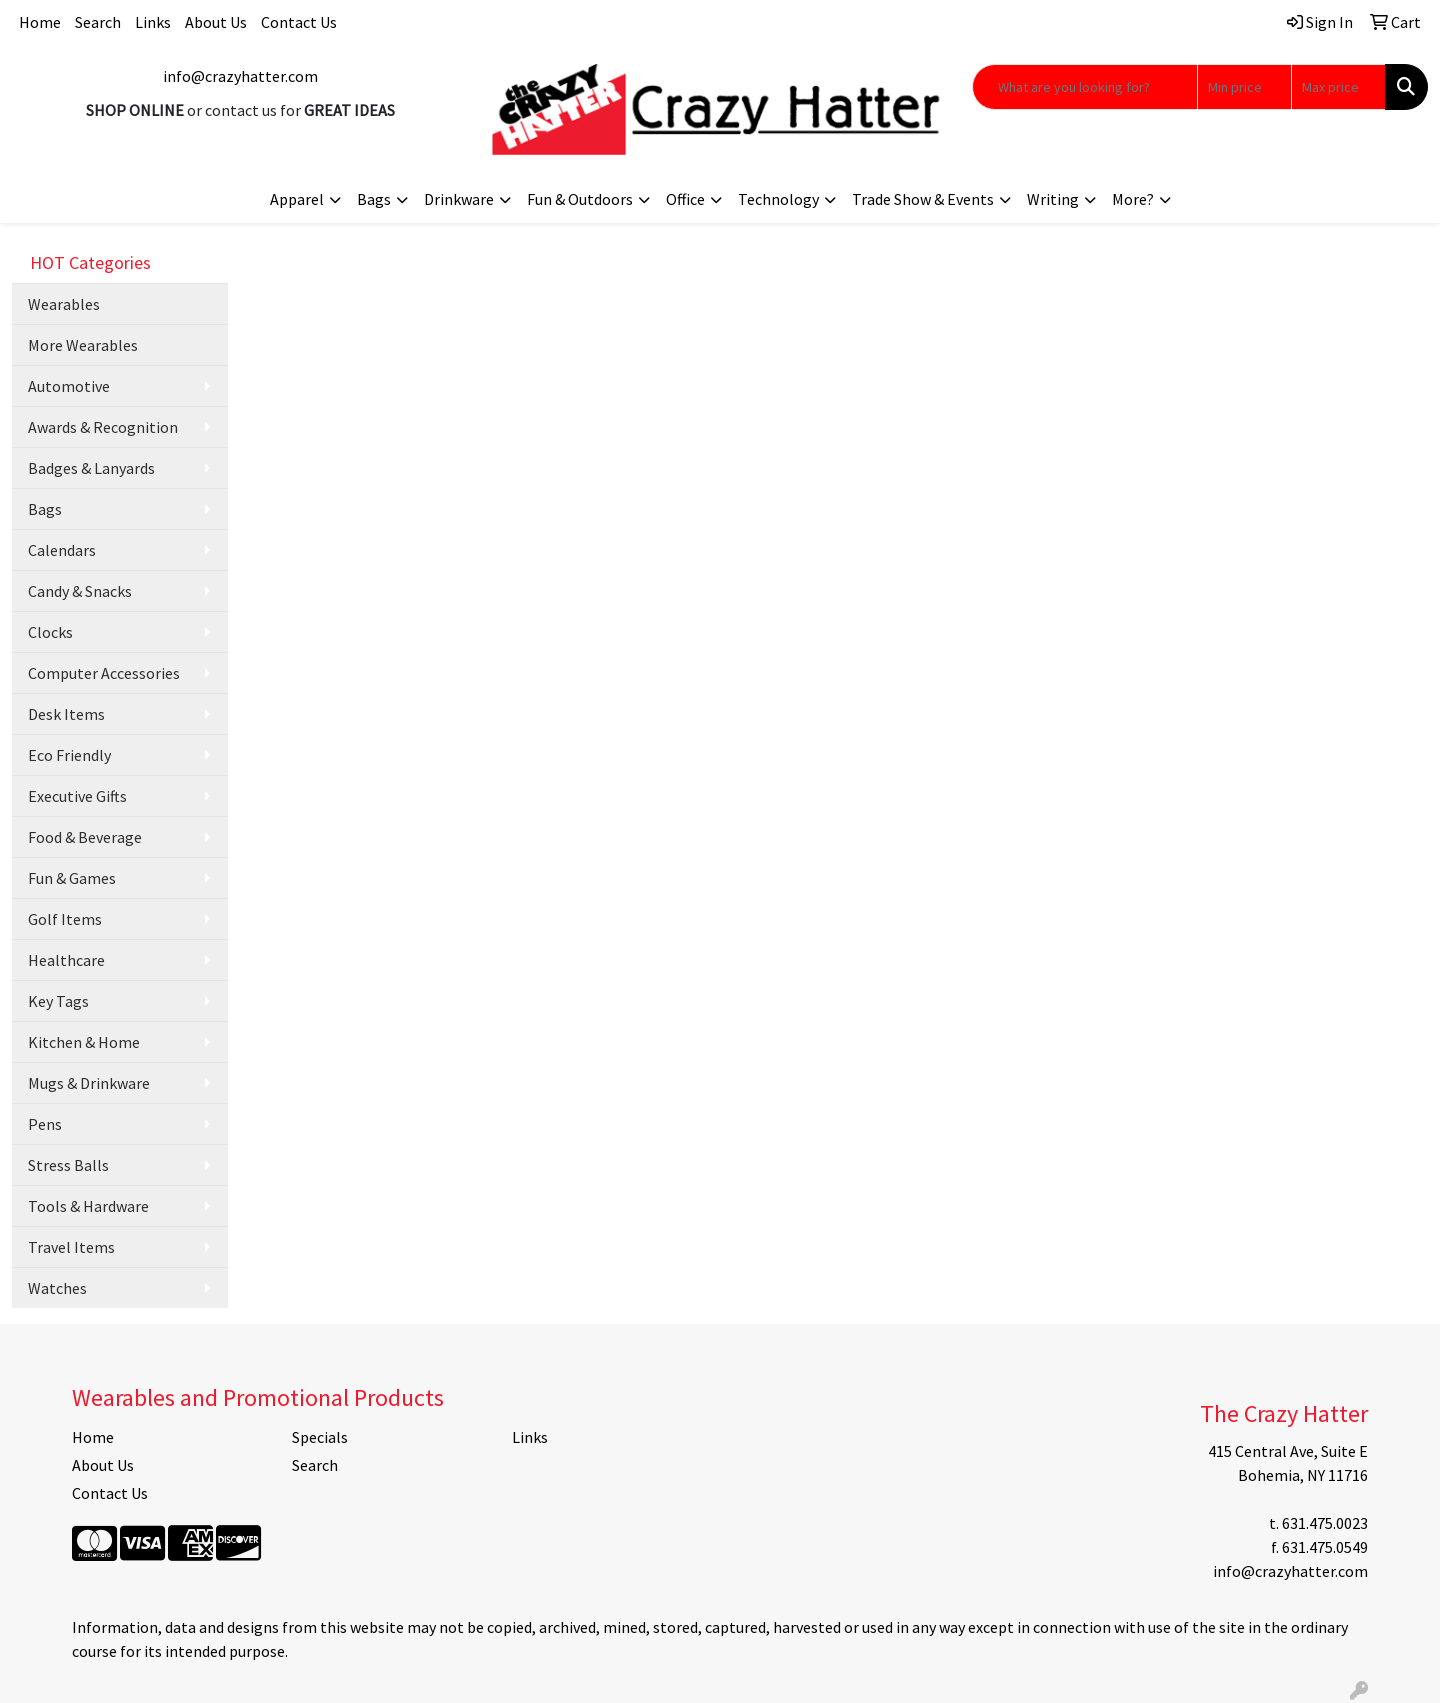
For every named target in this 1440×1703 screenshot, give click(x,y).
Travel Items (71, 1247)
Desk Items (66, 714)
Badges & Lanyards (91, 468)
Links (153, 22)
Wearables (64, 304)
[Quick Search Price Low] (1244, 87)
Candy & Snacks (80, 591)
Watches (57, 1288)
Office (685, 199)
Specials (320, 1437)
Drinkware (459, 199)
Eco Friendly (69, 755)
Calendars (62, 550)
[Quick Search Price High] (1338, 87)
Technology (778, 199)
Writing (1053, 199)
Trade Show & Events (923, 199)
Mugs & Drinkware (89, 1083)
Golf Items (65, 919)
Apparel (297, 199)
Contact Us (299, 22)
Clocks (50, 632)
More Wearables (83, 345)
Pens (45, 1124)
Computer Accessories (104, 673)
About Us (216, 22)
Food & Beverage (85, 837)
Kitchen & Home (84, 1042)
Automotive (69, 386)
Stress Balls (68, 1165)
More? (1133, 199)
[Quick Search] (1085, 87)
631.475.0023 (1325, 1523)
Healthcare (66, 960)
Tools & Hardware (88, 1206)
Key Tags (58, 1001)
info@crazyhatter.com (240, 76)
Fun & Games (72, 878)
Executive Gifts (77, 796)
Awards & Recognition (103, 427)
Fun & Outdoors (580, 199)
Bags (374, 199)
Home (40, 22)
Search (98, 22)
